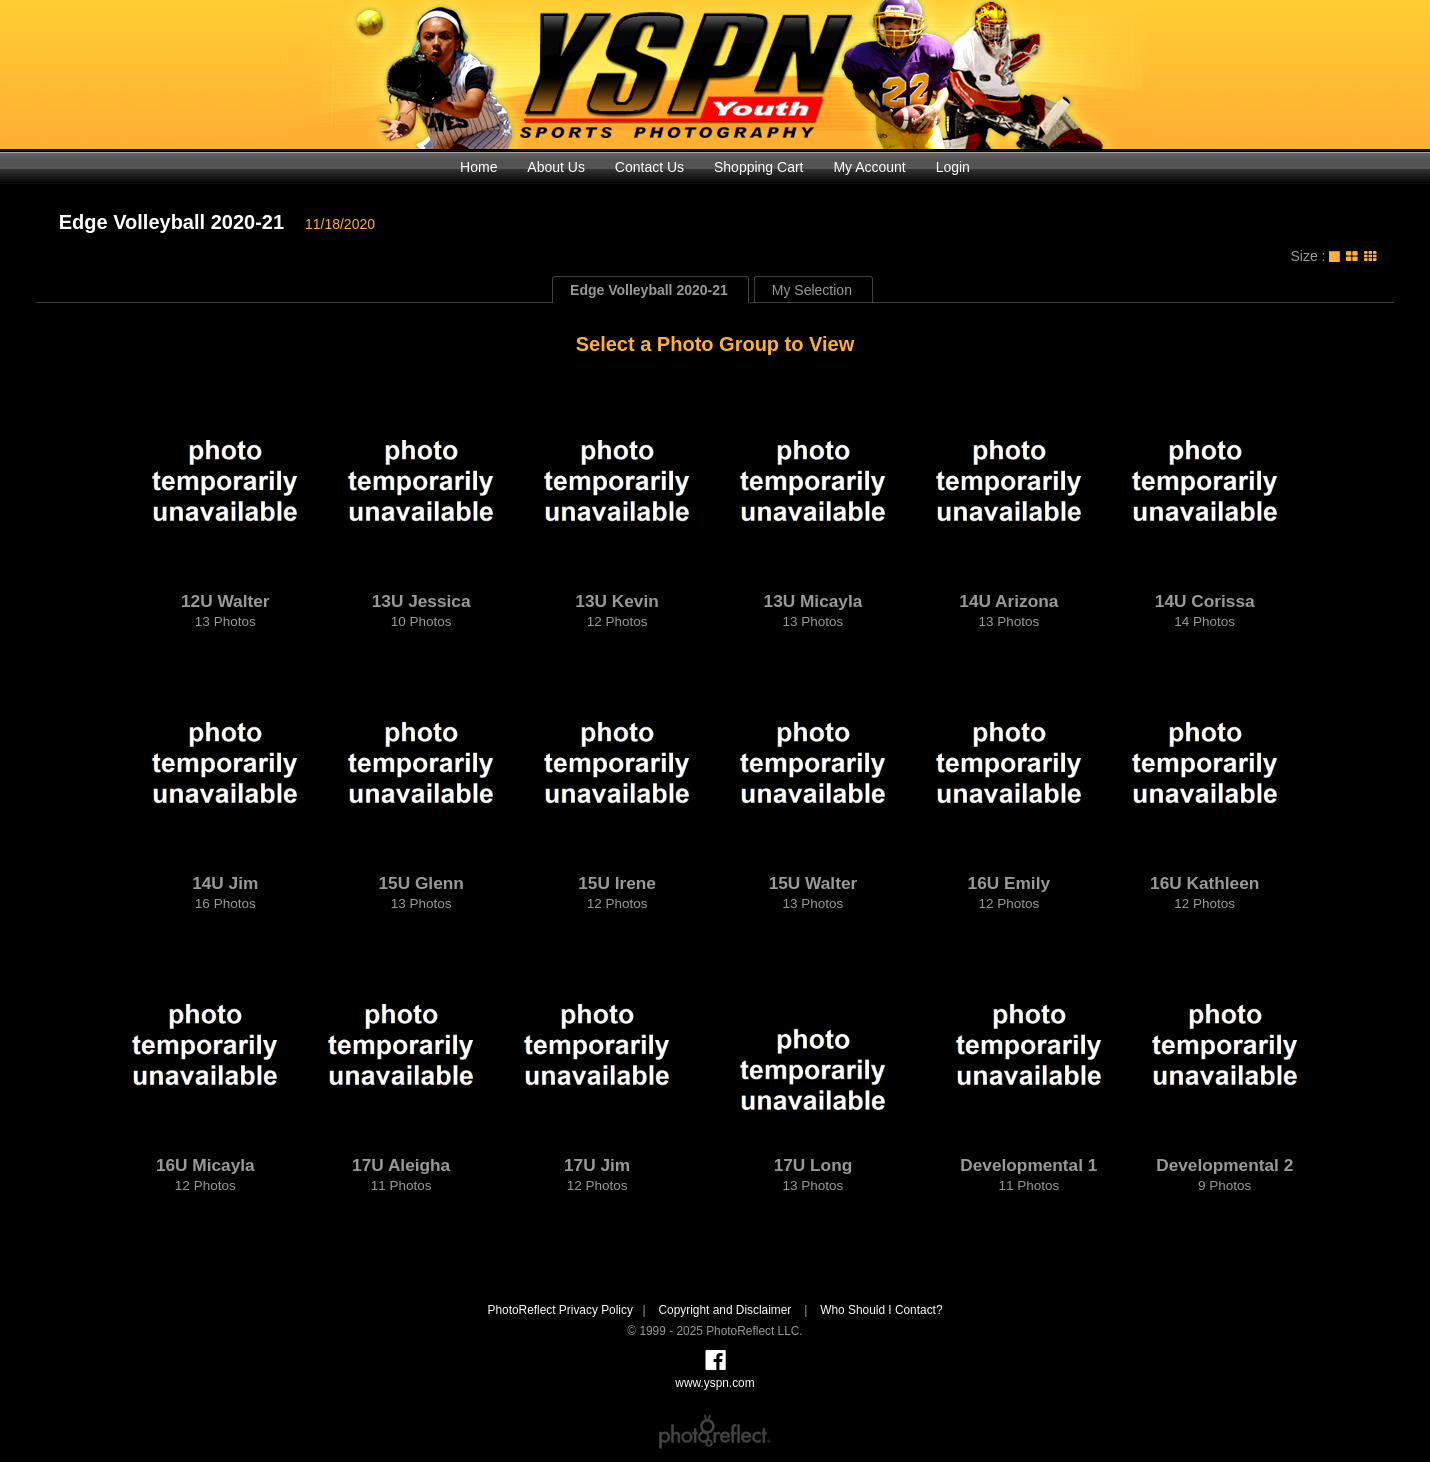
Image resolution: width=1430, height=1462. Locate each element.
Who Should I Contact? (881, 1310)
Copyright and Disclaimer (726, 1310)
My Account (869, 167)
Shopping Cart (759, 167)
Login (953, 167)
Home (478, 167)
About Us (556, 167)
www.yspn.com (715, 74)
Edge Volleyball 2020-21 (171, 222)
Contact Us (649, 167)
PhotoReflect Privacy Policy (559, 1310)
